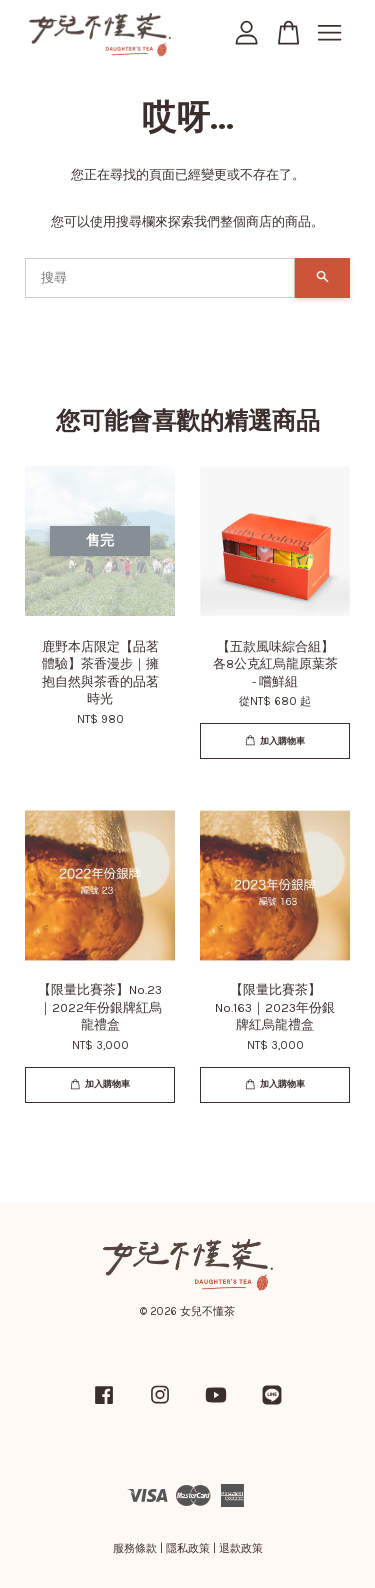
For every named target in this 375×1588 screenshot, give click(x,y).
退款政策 (241, 1548)
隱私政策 (188, 1548)
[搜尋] (160, 278)
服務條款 (135, 1548)
